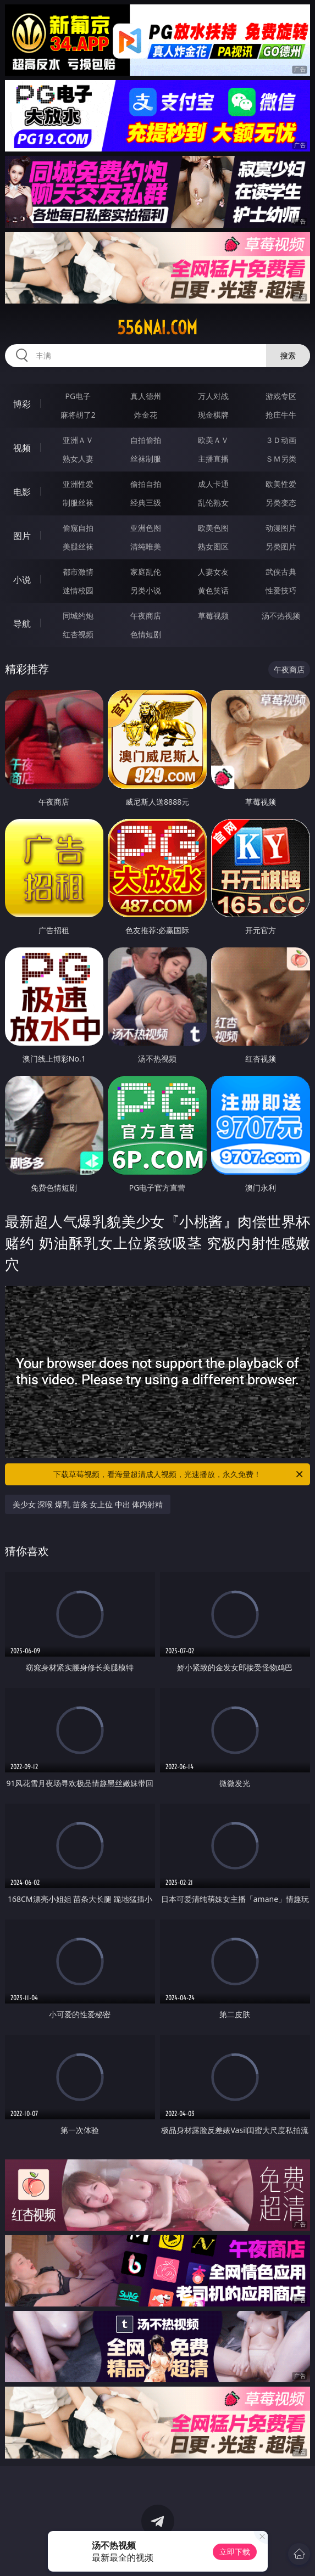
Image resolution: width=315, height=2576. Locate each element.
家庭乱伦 (145, 571)
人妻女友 (213, 571)
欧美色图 (213, 528)
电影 (22, 492)
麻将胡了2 (78, 414)
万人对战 (213, 396)
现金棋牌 (213, 414)
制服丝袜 (78, 502)
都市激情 (78, 571)
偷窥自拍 (78, 528)
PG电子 (78, 396)
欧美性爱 (281, 484)
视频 (22, 448)
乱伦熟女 (213, 502)
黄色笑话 (213, 590)
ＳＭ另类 (281, 458)
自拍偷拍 (145, 440)
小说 (22, 580)
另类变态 (281, 502)
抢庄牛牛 (281, 414)
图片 (22, 536)
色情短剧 (145, 634)
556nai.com (157, 328)
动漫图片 (281, 528)
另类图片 (281, 546)
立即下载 (234, 2551)
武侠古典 (281, 571)
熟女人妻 (78, 458)
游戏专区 (281, 396)
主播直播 (213, 458)
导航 (22, 624)
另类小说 (145, 590)
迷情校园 (78, 590)
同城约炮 (78, 615)
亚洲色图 (145, 528)
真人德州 (145, 396)
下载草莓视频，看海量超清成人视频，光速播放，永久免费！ (179, 1474)
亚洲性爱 (78, 484)
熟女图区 (213, 546)
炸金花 (145, 414)
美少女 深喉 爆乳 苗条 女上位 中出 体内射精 (88, 1504)
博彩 (22, 404)
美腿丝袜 (78, 546)
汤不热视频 (281, 615)
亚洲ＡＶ (78, 440)
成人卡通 (213, 484)
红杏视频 (78, 634)
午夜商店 (145, 615)
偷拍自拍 (145, 484)
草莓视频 (213, 615)
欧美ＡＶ (213, 440)
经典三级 (145, 502)
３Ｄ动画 (281, 440)
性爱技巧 (281, 590)
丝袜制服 (145, 458)
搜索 (288, 355)
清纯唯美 (145, 546)
